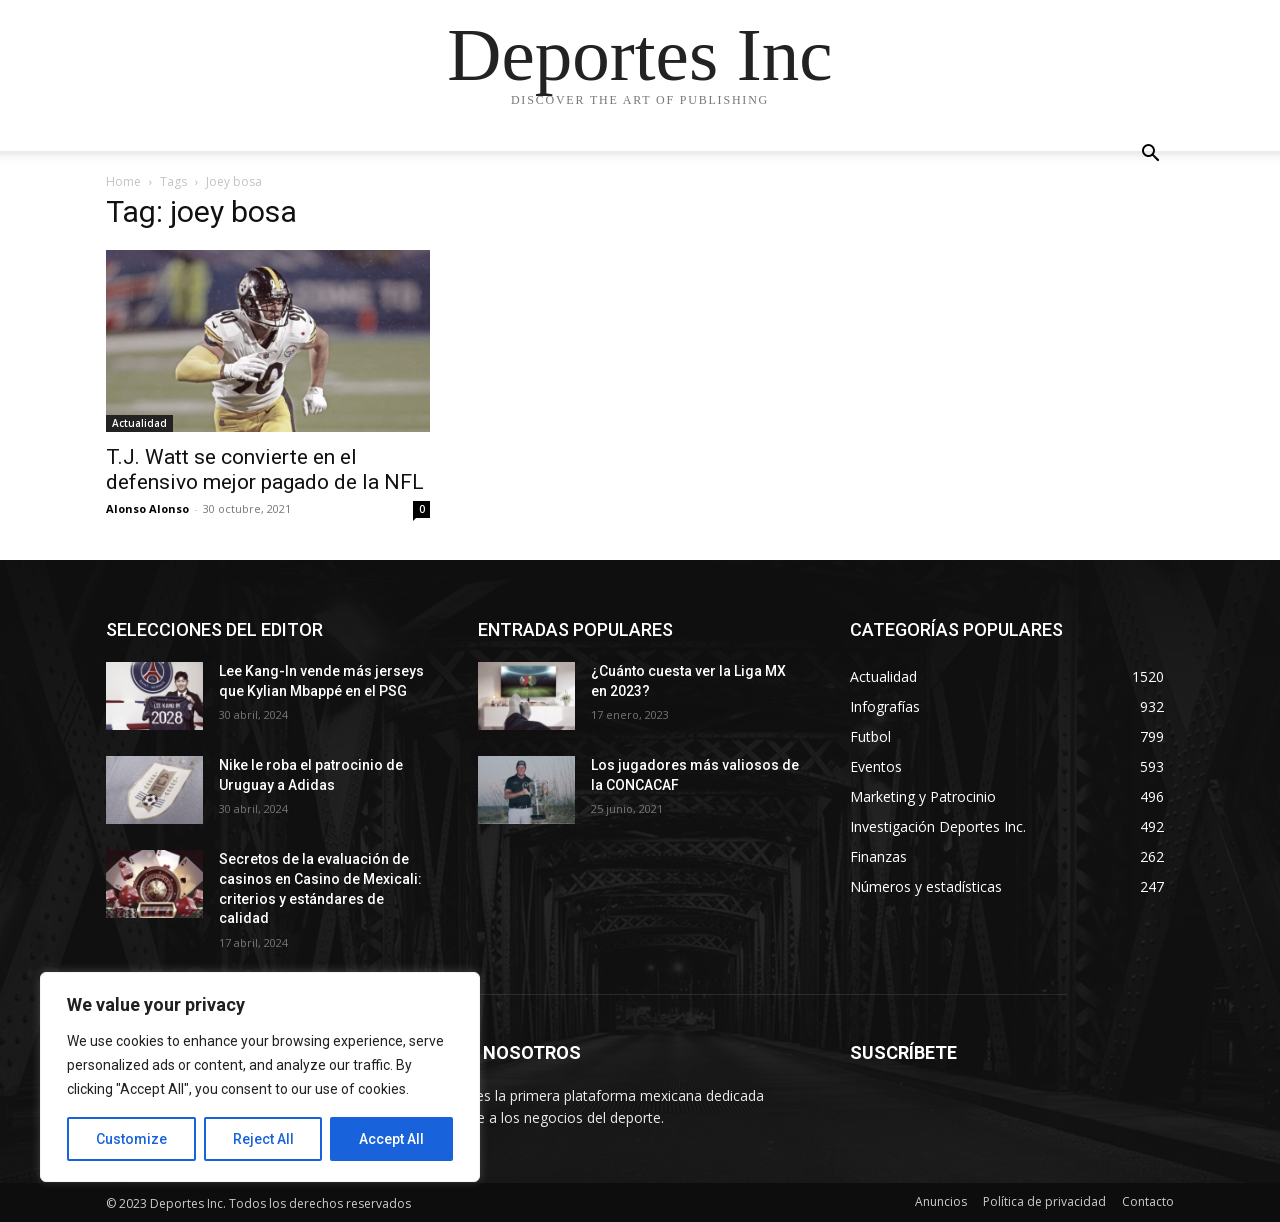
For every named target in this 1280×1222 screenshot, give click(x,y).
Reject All (263, 1139)
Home (123, 181)
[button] (1150, 155)
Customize (131, 1139)
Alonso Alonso (147, 508)
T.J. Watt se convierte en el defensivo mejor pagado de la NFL (265, 469)
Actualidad (139, 423)
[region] (260, 1077)
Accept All (391, 1139)
